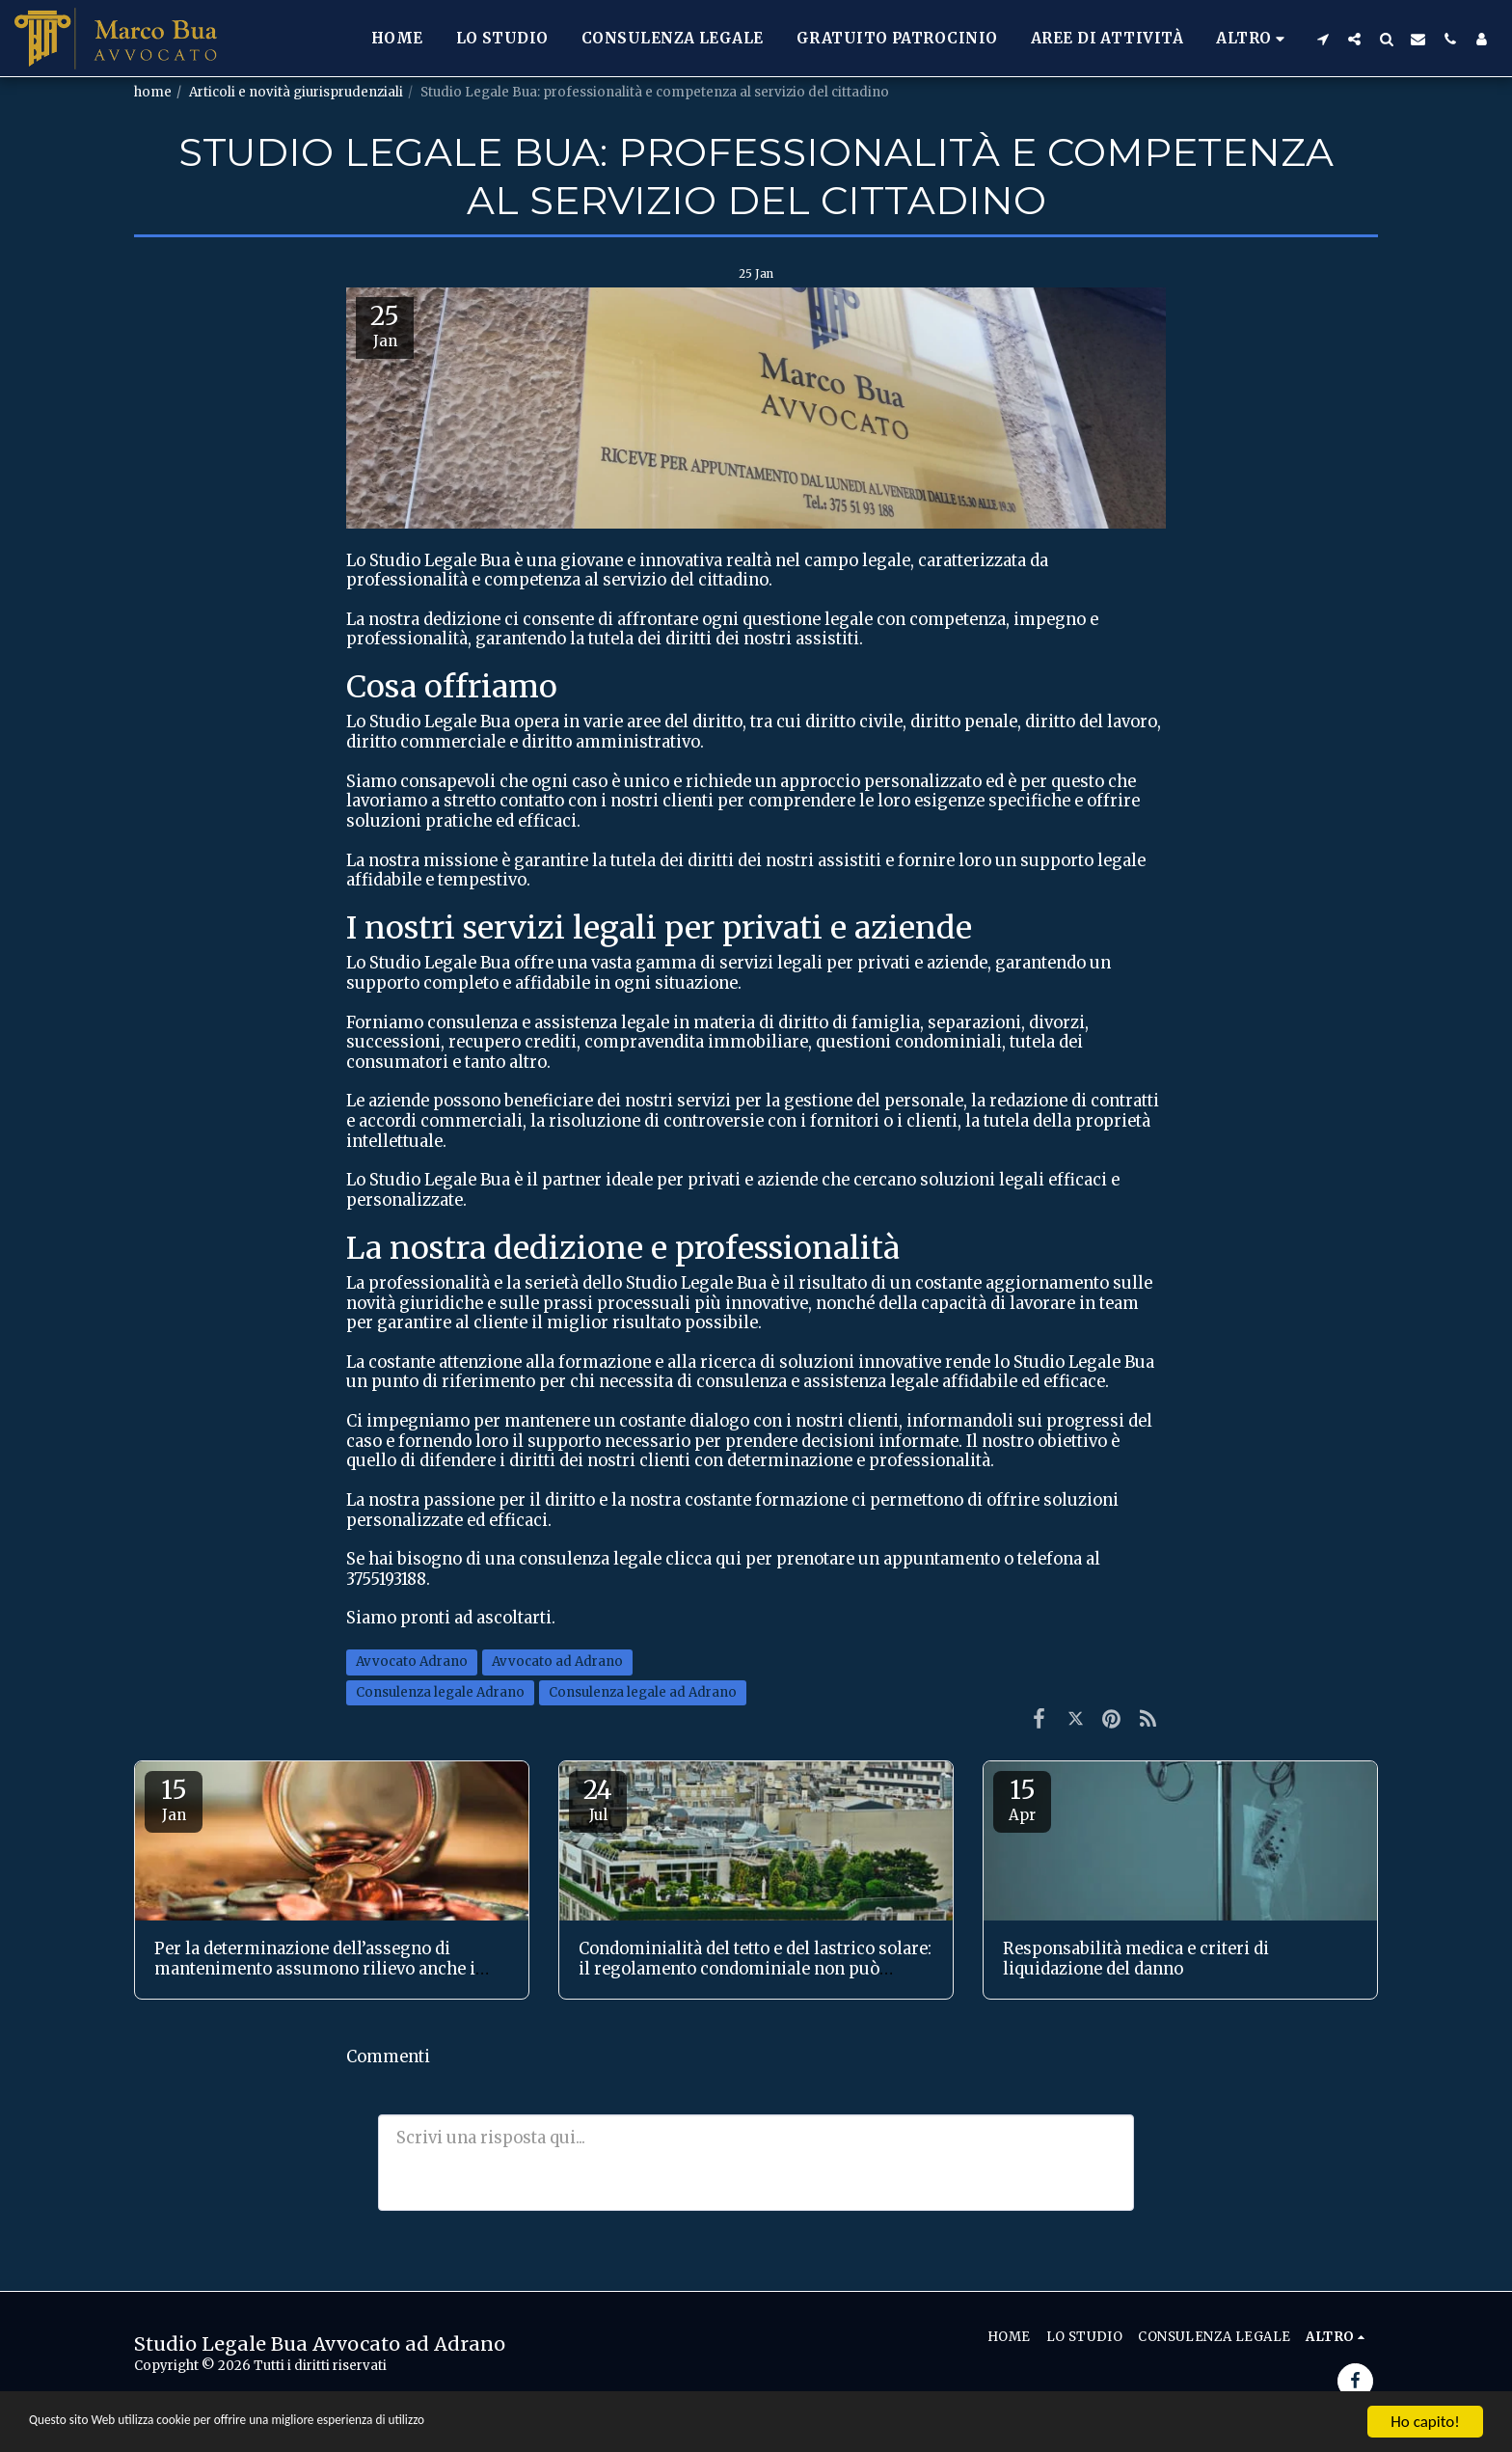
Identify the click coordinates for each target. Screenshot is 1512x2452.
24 (598, 1799)
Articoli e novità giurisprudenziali (296, 92)
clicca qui (703, 1559)
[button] (1322, 38)
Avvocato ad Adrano (557, 1661)
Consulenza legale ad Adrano (643, 1692)
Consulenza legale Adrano (440, 1692)
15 (173, 1799)
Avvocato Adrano (412, 1661)
